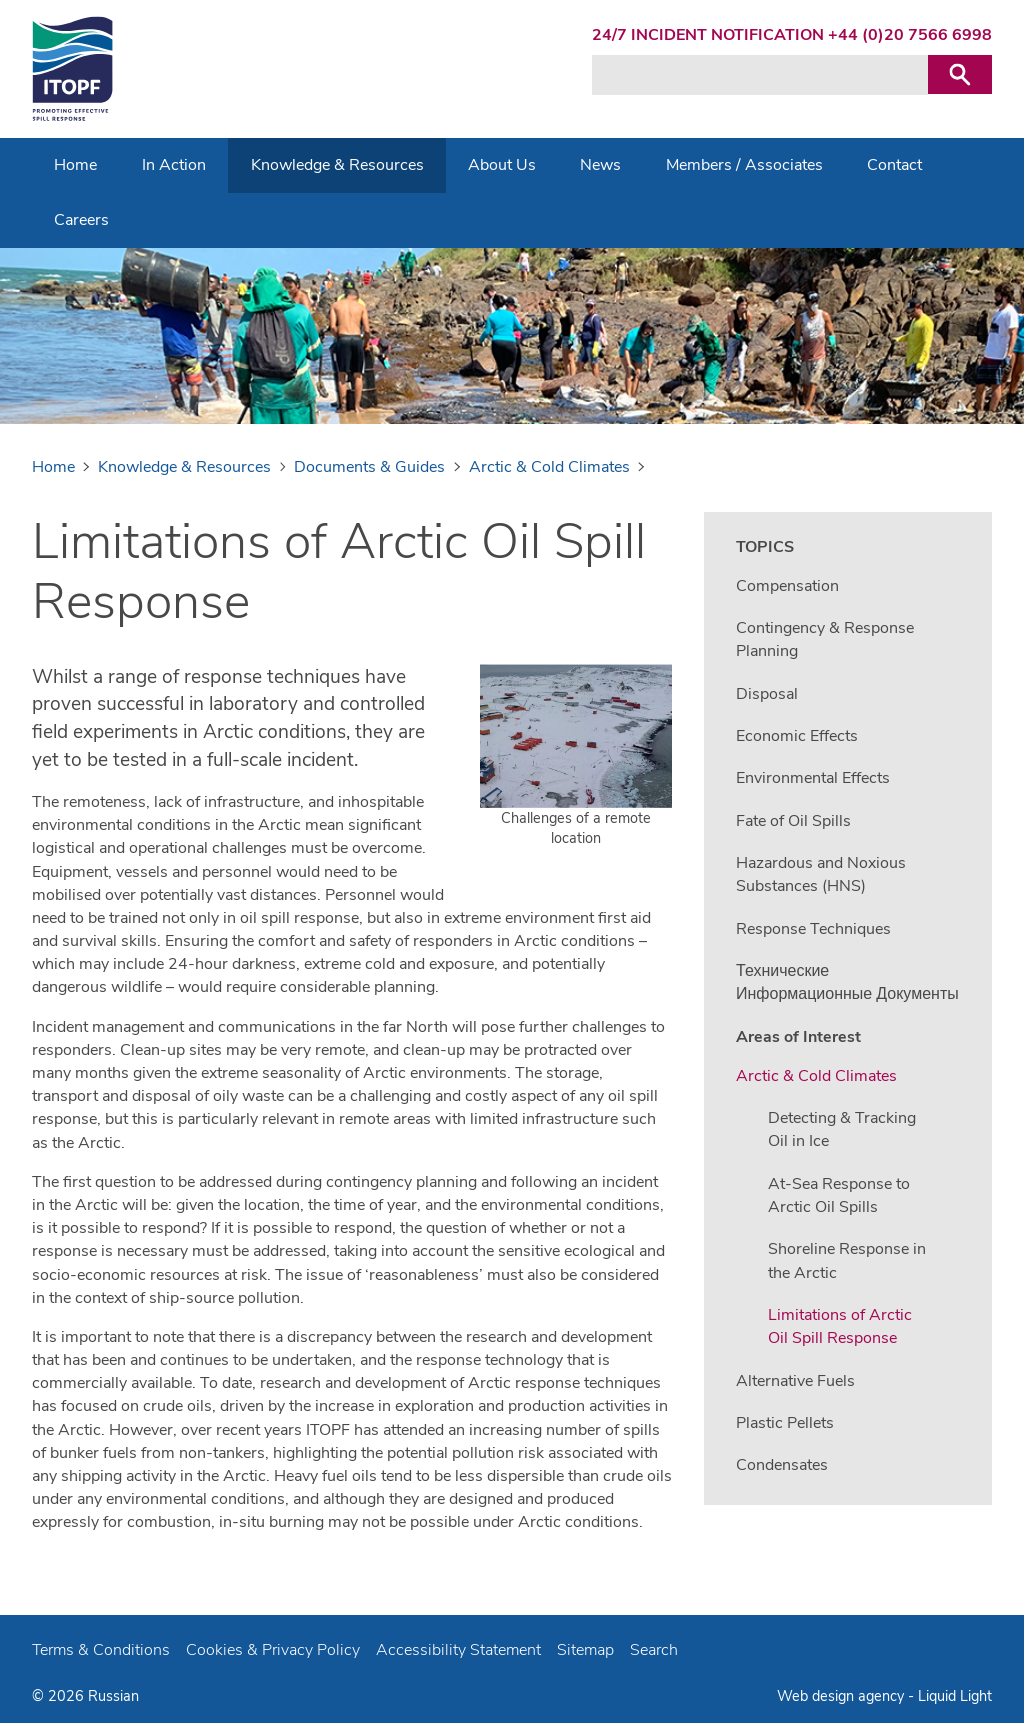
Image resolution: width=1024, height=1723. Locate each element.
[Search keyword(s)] (760, 75)
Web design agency (842, 1696)
